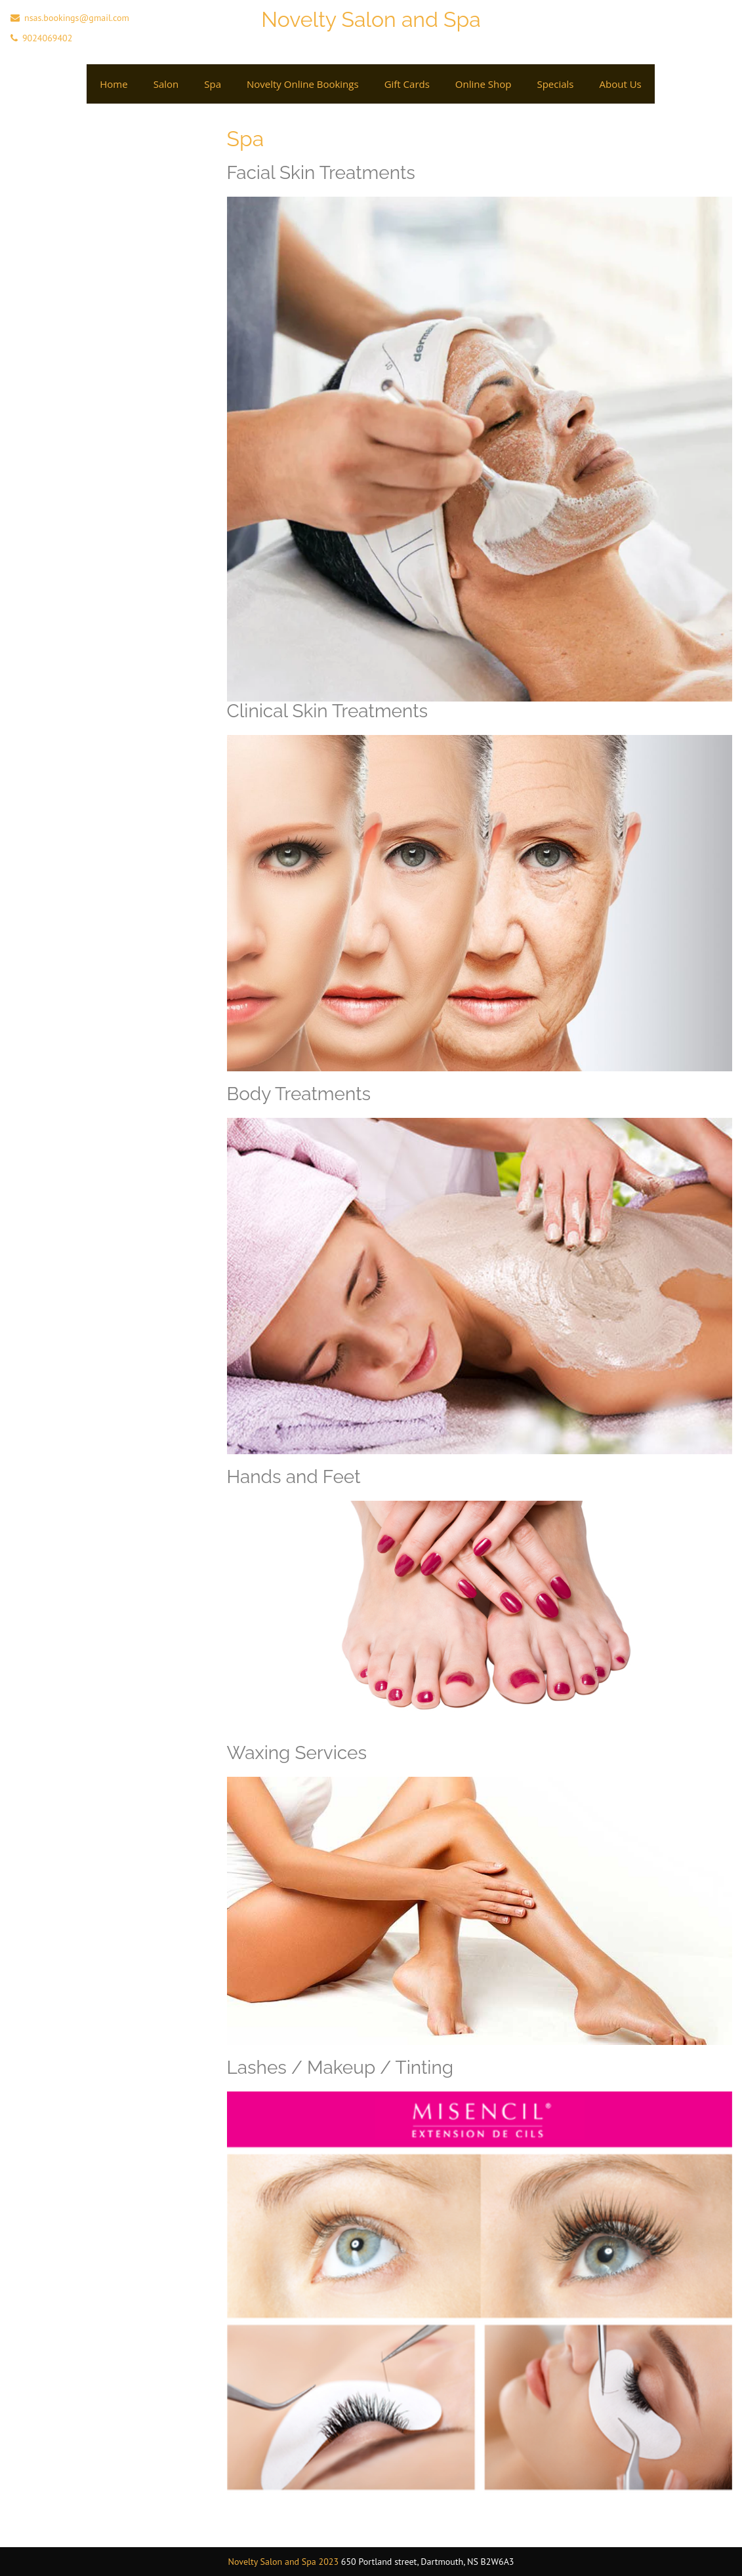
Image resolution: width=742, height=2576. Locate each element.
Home (113, 83)
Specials (555, 83)
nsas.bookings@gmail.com (76, 18)
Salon (166, 83)
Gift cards (407, 83)
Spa (212, 83)
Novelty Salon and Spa (370, 19)
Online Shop (483, 83)
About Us (621, 83)
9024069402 (47, 38)
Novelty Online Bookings (303, 83)
